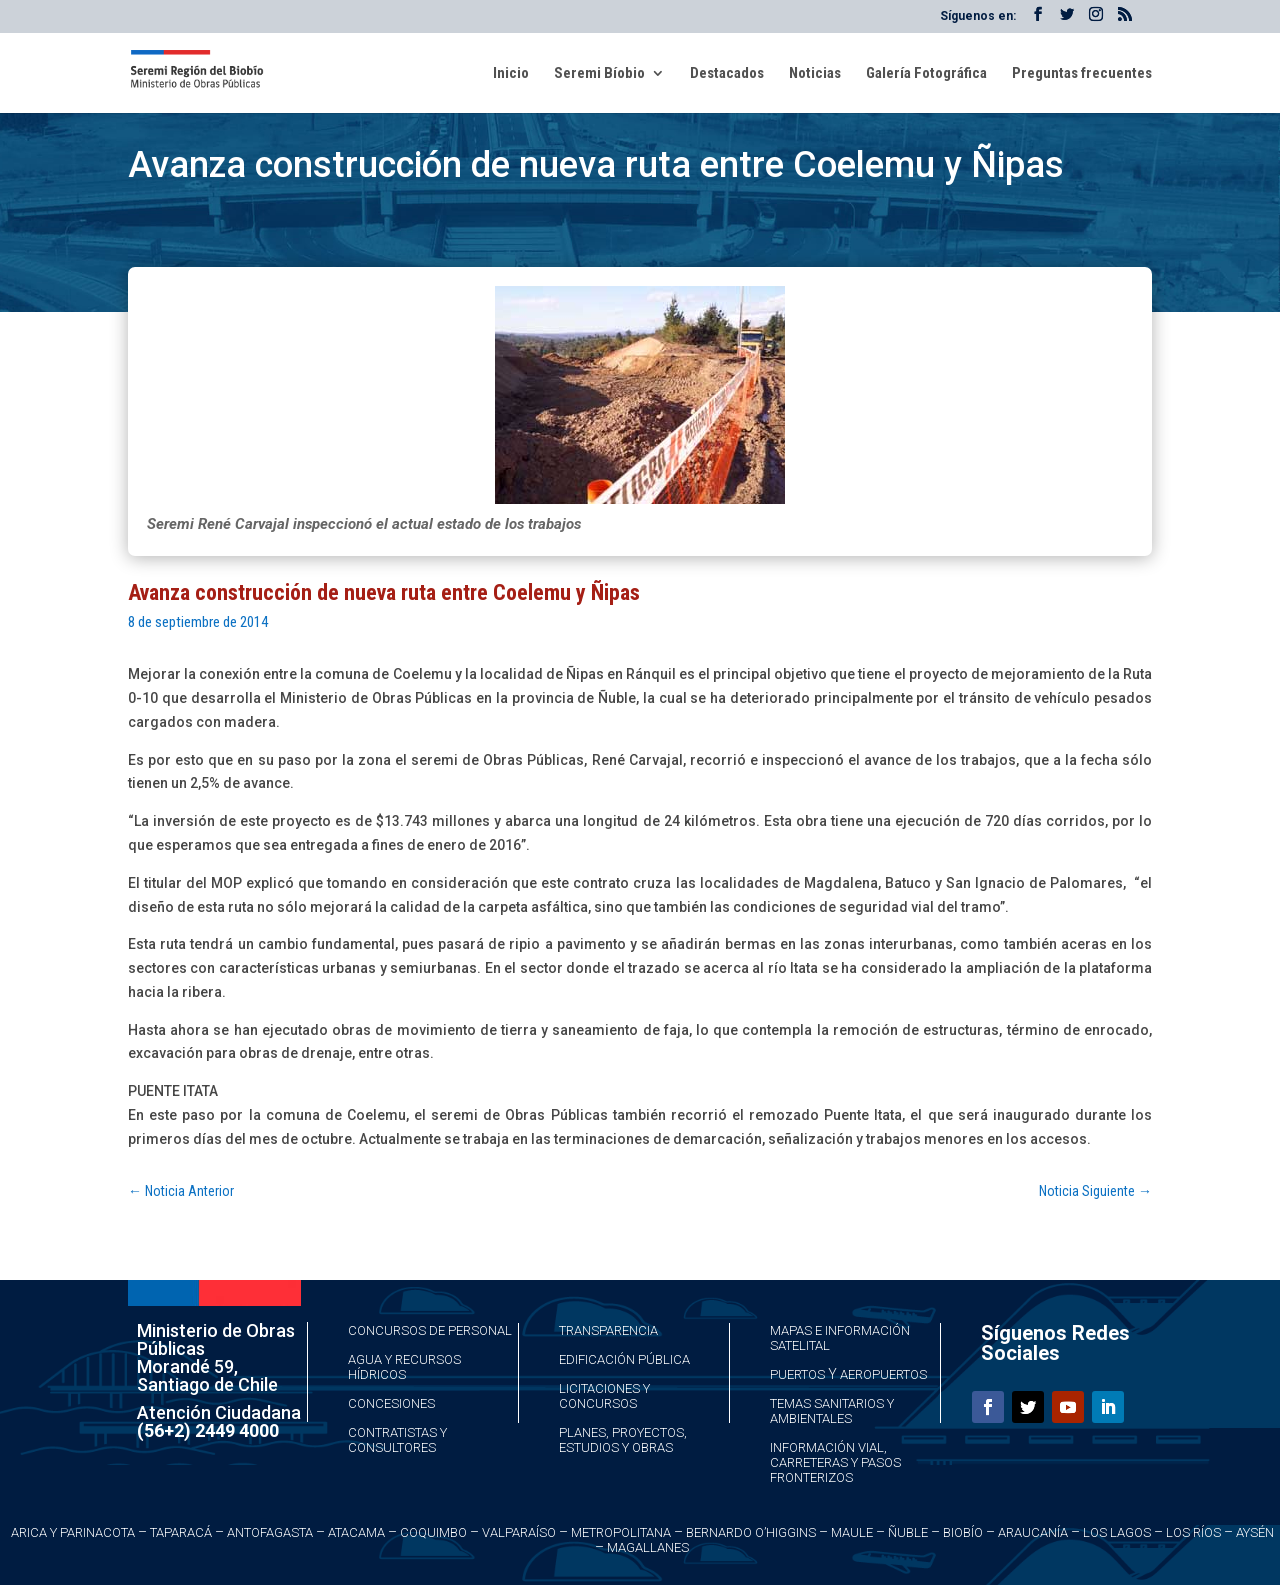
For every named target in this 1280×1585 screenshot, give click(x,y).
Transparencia (608, 1330)
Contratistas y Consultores (397, 1440)
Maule (852, 1532)
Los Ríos (1193, 1532)
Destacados (727, 74)
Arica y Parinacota (73, 1532)
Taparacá (181, 1532)
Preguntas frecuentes (1082, 74)
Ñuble (908, 1532)
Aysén (1255, 1532)
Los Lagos (1117, 1532)
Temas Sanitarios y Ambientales (832, 1411)
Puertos (797, 1374)
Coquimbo (433, 1532)
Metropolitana (621, 1532)
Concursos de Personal (430, 1330)
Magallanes (648, 1547)
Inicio (511, 74)
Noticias (815, 74)
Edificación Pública (624, 1359)
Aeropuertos (883, 1374)
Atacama (356, 1532)
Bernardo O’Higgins (751, 1532)
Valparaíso (519, 1532)
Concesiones (391, 1403)
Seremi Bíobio (599, 74)
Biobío (963, 1532)
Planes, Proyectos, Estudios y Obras (623, 1440)
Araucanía (1033, 1532)
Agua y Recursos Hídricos (404, 1367)
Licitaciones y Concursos (604, 1396)
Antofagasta (270, 1532)
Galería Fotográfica (926, 74)
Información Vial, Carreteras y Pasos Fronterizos (835, 1462)
